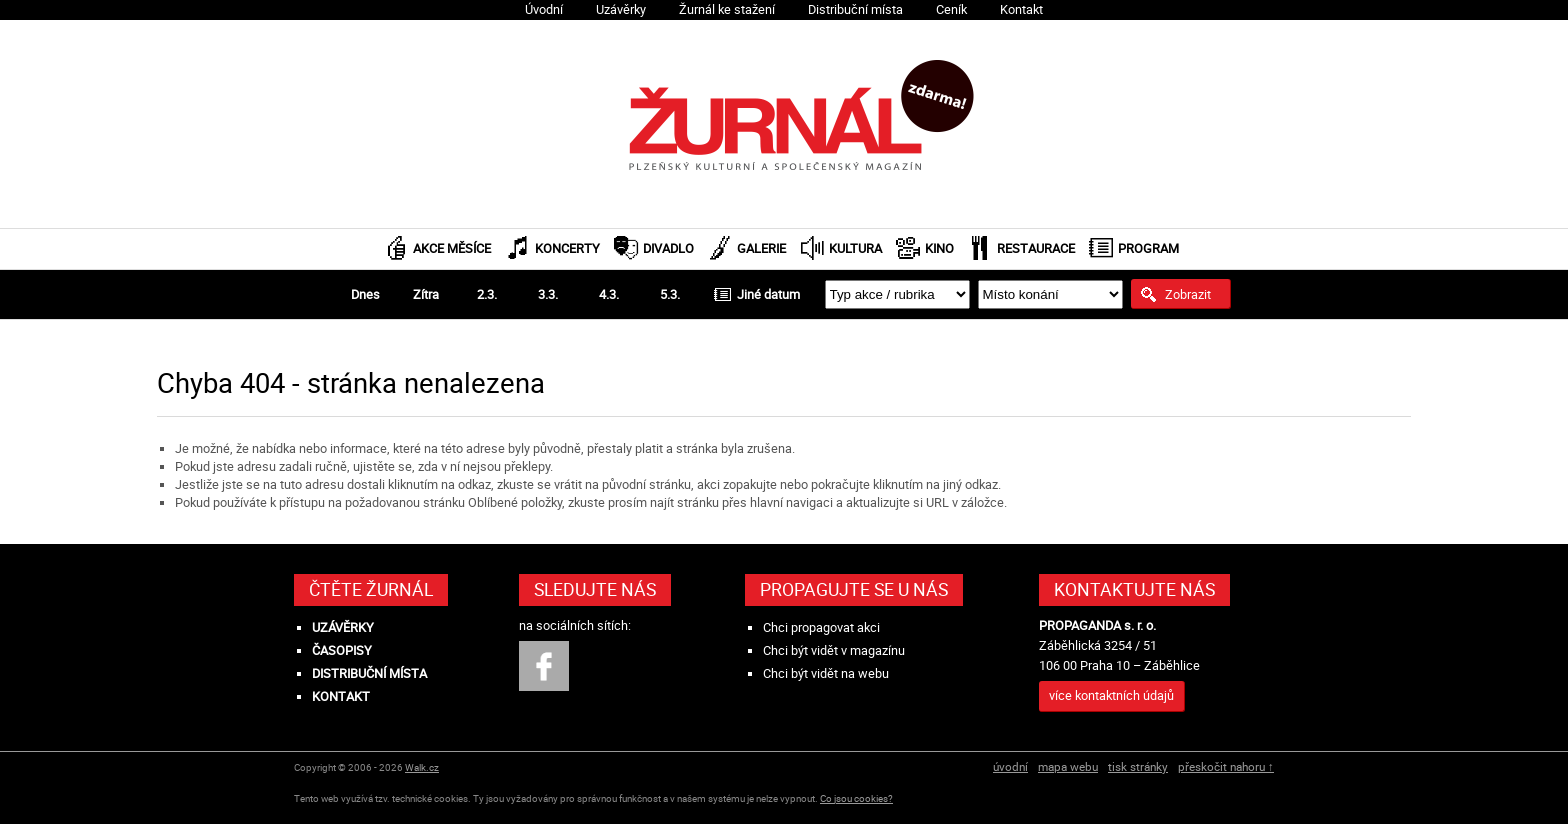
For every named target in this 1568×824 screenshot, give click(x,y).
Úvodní (544, 9)
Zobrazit (1188, 294)
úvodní (1010, 766)
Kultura (855, 248)
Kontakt (1021, 9)
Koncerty (567, 248)
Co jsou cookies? (856, 798)
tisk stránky (1138, 766)
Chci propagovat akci (821, 627)
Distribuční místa (855, 9)
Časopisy (342, 650)
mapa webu (1068, 766)
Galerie (761, 248)
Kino (939, 248)
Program (1148, 248)
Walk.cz (422, 767)
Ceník (951, 9)
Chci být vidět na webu (826, 673)
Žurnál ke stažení (727, 9)
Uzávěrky (621, 9)
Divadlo (668, 248)
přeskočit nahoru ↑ (1226, 766)
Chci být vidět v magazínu (834, 650)
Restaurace (1036, 248)
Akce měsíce (452, 248)
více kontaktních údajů (1111, 695)
